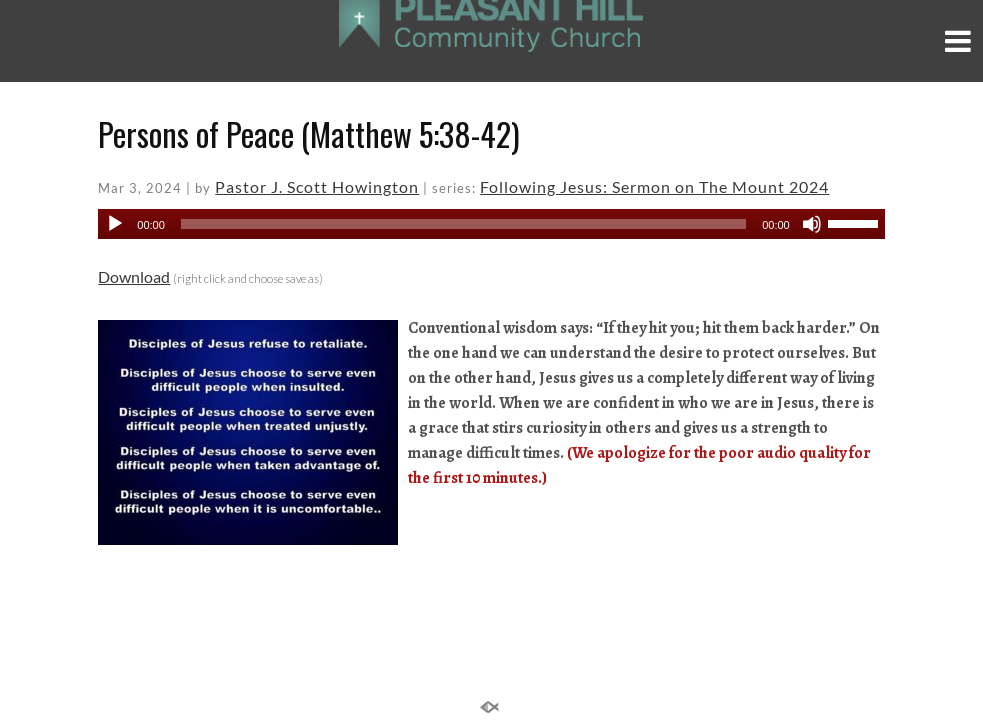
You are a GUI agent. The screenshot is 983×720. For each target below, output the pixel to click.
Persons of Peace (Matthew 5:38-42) (309, 133)
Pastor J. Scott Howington (317, 186)
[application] (491, 224)
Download (134, 276)
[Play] (115, 224)
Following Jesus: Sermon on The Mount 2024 (654, 186)
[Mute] (812, 224)
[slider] (463, 224)
